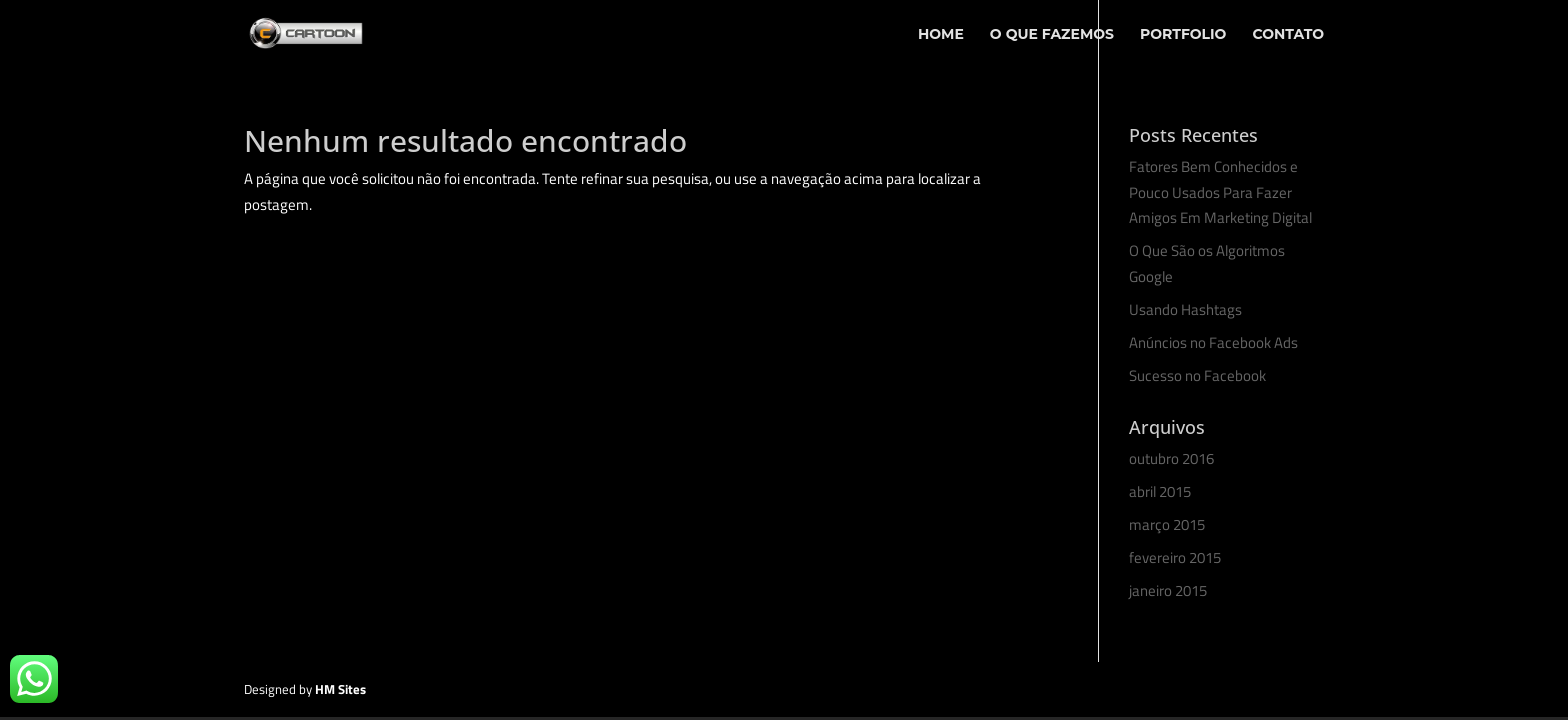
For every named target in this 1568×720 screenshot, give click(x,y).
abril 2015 (1160, 491)
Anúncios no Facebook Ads (1213, 342)
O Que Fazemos (1052, 35)
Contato (1288, 35)
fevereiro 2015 (1175, 557)
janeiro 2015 (1168, 590)
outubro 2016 (1171, 458)
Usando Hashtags (1185, 309)
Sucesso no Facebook (1197, 375)
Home (941, 35)
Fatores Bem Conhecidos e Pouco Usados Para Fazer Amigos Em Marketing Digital (1220, 192)
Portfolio (1183, 35)
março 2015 (1167, 524)
